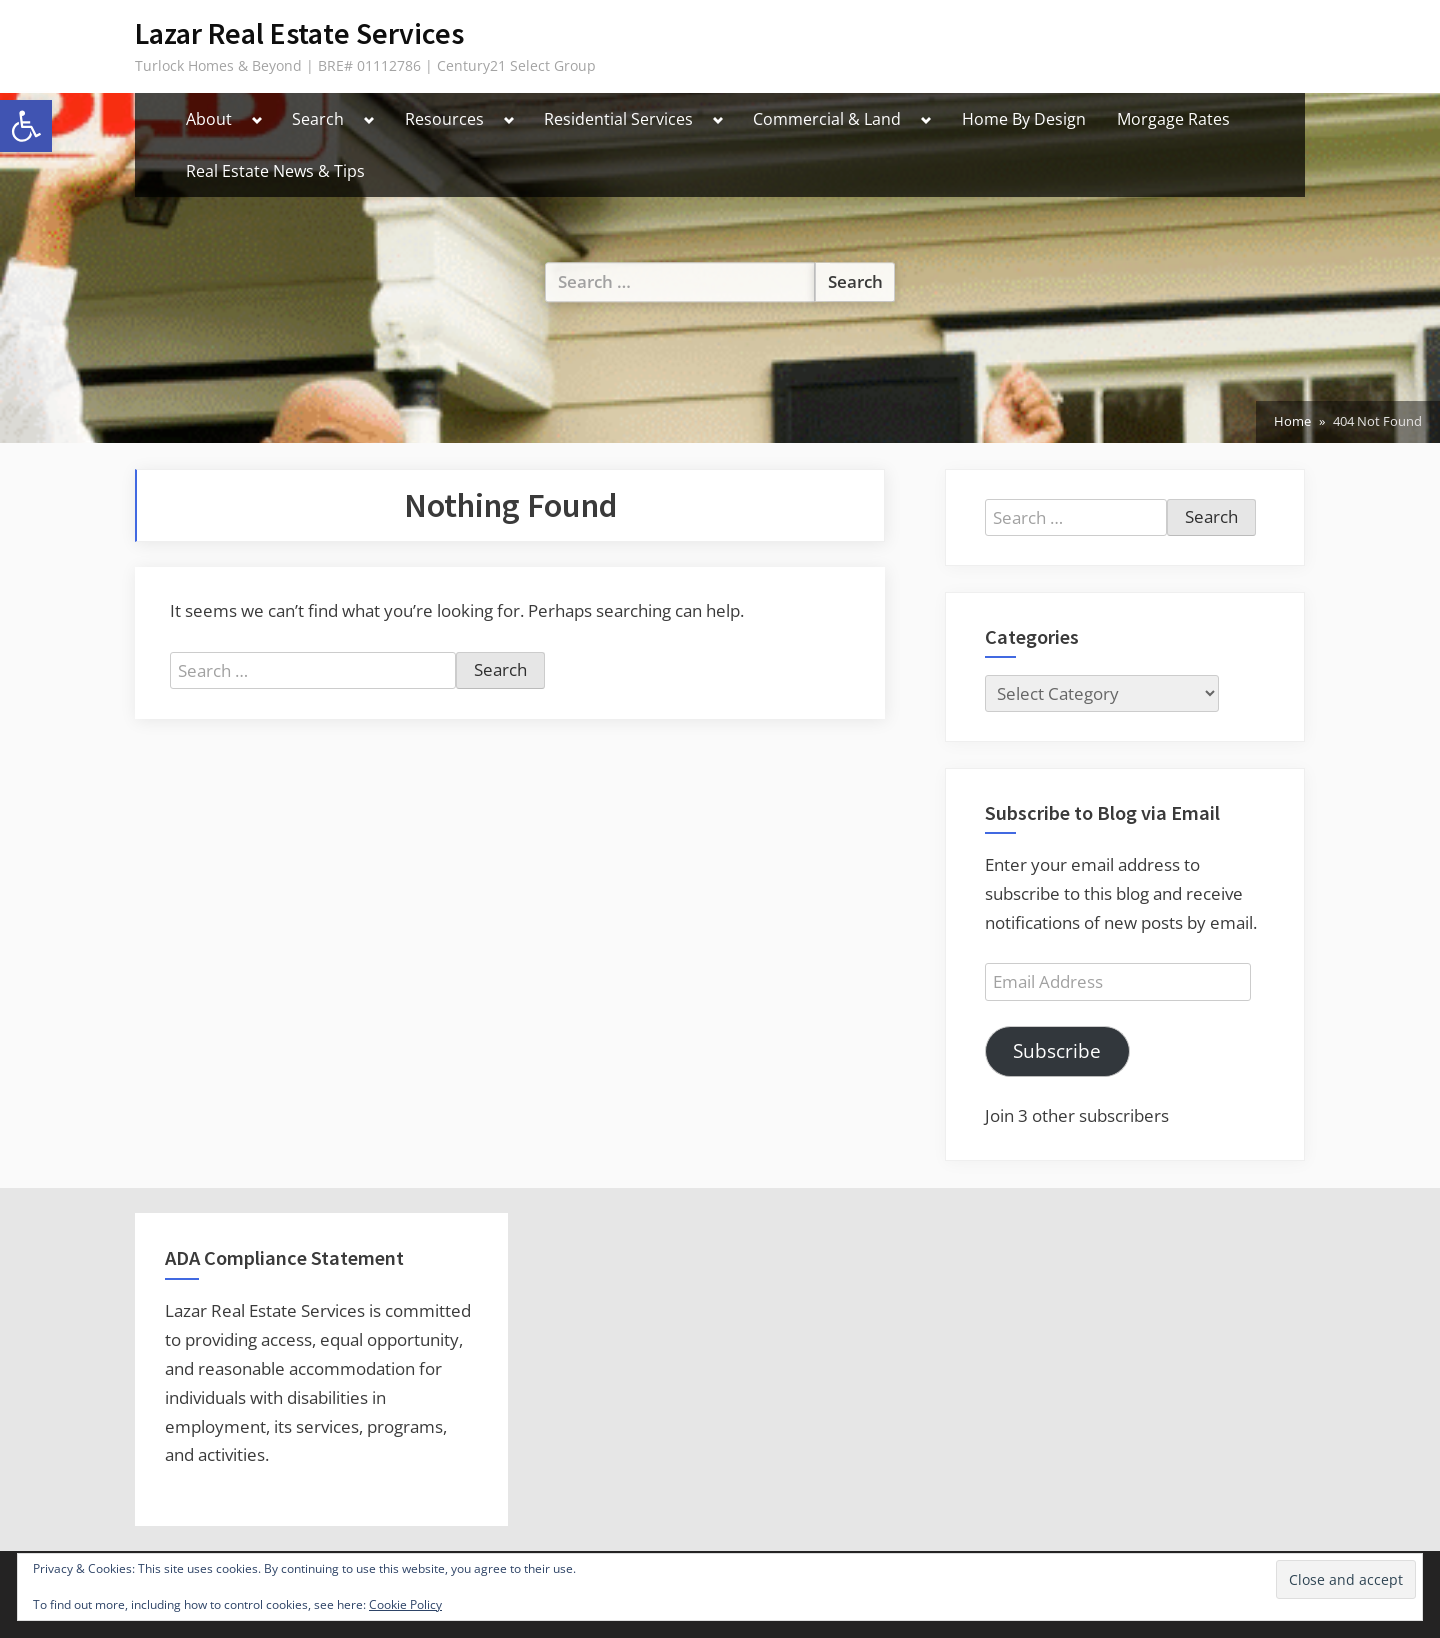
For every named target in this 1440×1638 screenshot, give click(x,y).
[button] (26, 126)
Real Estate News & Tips (275, 171)
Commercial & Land (827, 119)
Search (318, 119)
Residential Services (618, 119)
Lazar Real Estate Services (299, 33)
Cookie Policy (405, 1604)
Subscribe (1057, 1051)
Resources (444, 119)
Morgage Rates (1173, 119)
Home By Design (1024, 119)
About (209, 119)
